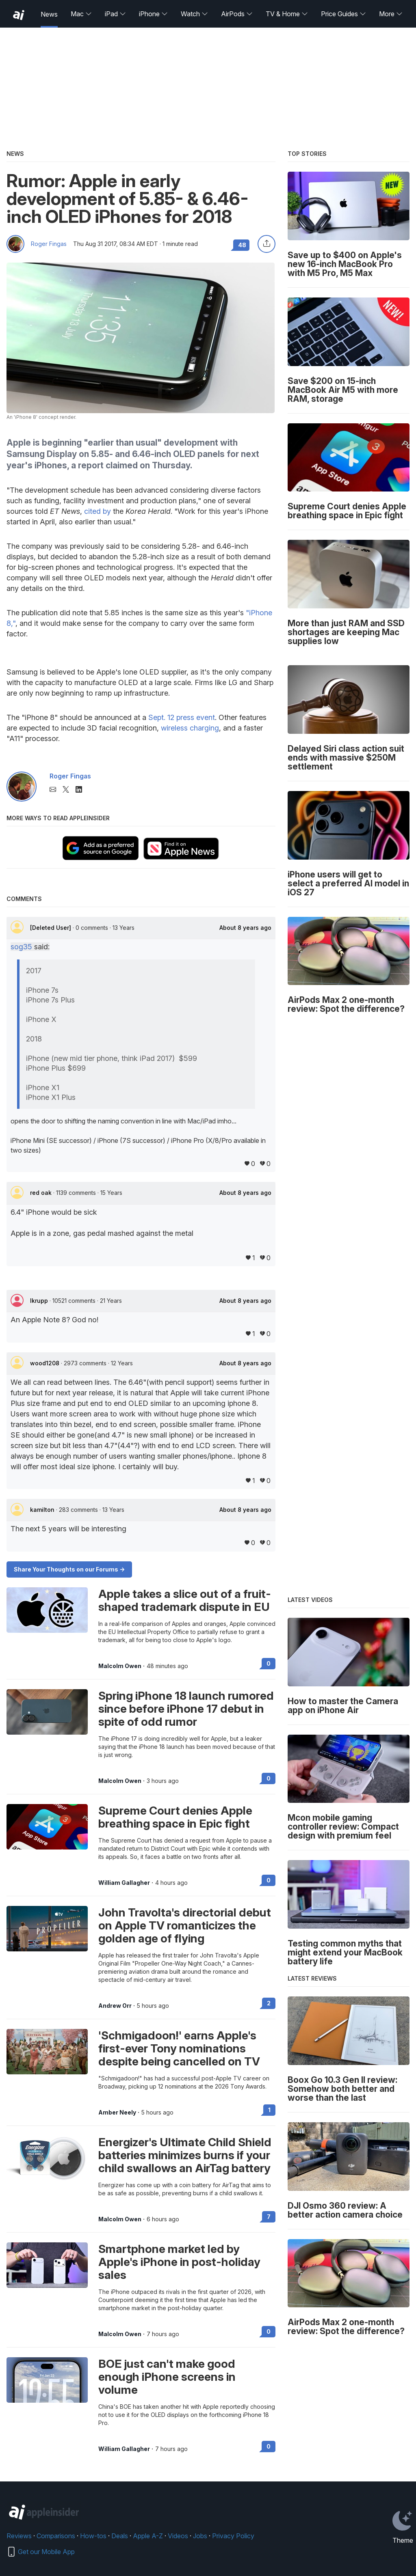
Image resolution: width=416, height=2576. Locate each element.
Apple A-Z (148, 2536)
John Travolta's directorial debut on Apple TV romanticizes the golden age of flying (184, 1925)
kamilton (43, 1509)
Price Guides (343, 13)
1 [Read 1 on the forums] (269, 2109)
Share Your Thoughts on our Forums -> (69, 1569)
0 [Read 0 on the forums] (268, 1663)
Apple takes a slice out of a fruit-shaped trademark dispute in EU (184, 1600)
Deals (119, 2536)
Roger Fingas (49, 244)
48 (242, 244)
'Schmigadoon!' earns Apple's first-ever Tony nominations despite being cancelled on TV (179, 2048)
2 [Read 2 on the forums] (269, 2003)
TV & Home (287, 13)
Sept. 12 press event (181, 717)
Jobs (200, 2536)
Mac (81, 13)
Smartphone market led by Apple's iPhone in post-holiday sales (179, 2262)
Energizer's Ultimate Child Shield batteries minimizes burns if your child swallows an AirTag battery (184, 2155)
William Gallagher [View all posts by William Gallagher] (124, 1883)
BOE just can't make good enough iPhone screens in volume (167, 2377)
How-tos (93, 2536)
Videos (178, 2536)
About (245, 928)
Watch (194, 13)
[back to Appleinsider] (18, 15)
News (49, 14)
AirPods (237, 13)
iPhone (153, 13)
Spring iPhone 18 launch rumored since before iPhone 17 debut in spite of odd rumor (186, 1709)
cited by (97, 511)
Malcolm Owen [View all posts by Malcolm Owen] (119, 1666)
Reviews (19, 2536)
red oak (41, 1192)
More (391, 13)
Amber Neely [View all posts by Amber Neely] (117, 2112)
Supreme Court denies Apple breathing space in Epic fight (175, 1817)
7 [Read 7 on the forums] (269, 2216)
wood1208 (45, 1363)
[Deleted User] (51, 927)
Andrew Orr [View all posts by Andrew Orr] (115, 2006)
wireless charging (190, 728)
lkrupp (40, 1300)
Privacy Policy (233, 2536)
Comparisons (56, 2536)
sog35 (21, 946)
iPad (115, 13)
